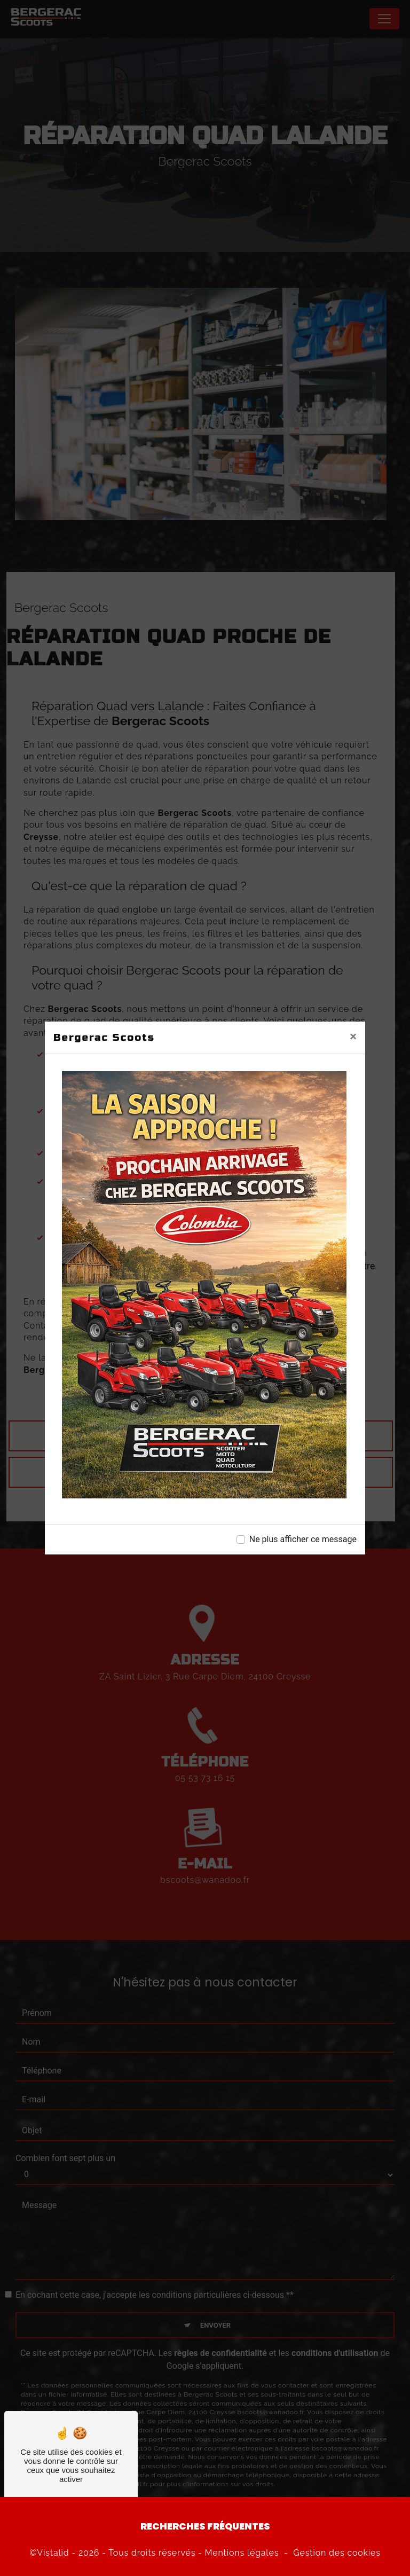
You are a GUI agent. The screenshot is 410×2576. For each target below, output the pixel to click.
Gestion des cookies (337, 2553)
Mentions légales (242, 2553)
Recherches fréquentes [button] (205, 2526)
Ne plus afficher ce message (303, 1539)
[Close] (353, 1036)
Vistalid (53, 2553)
